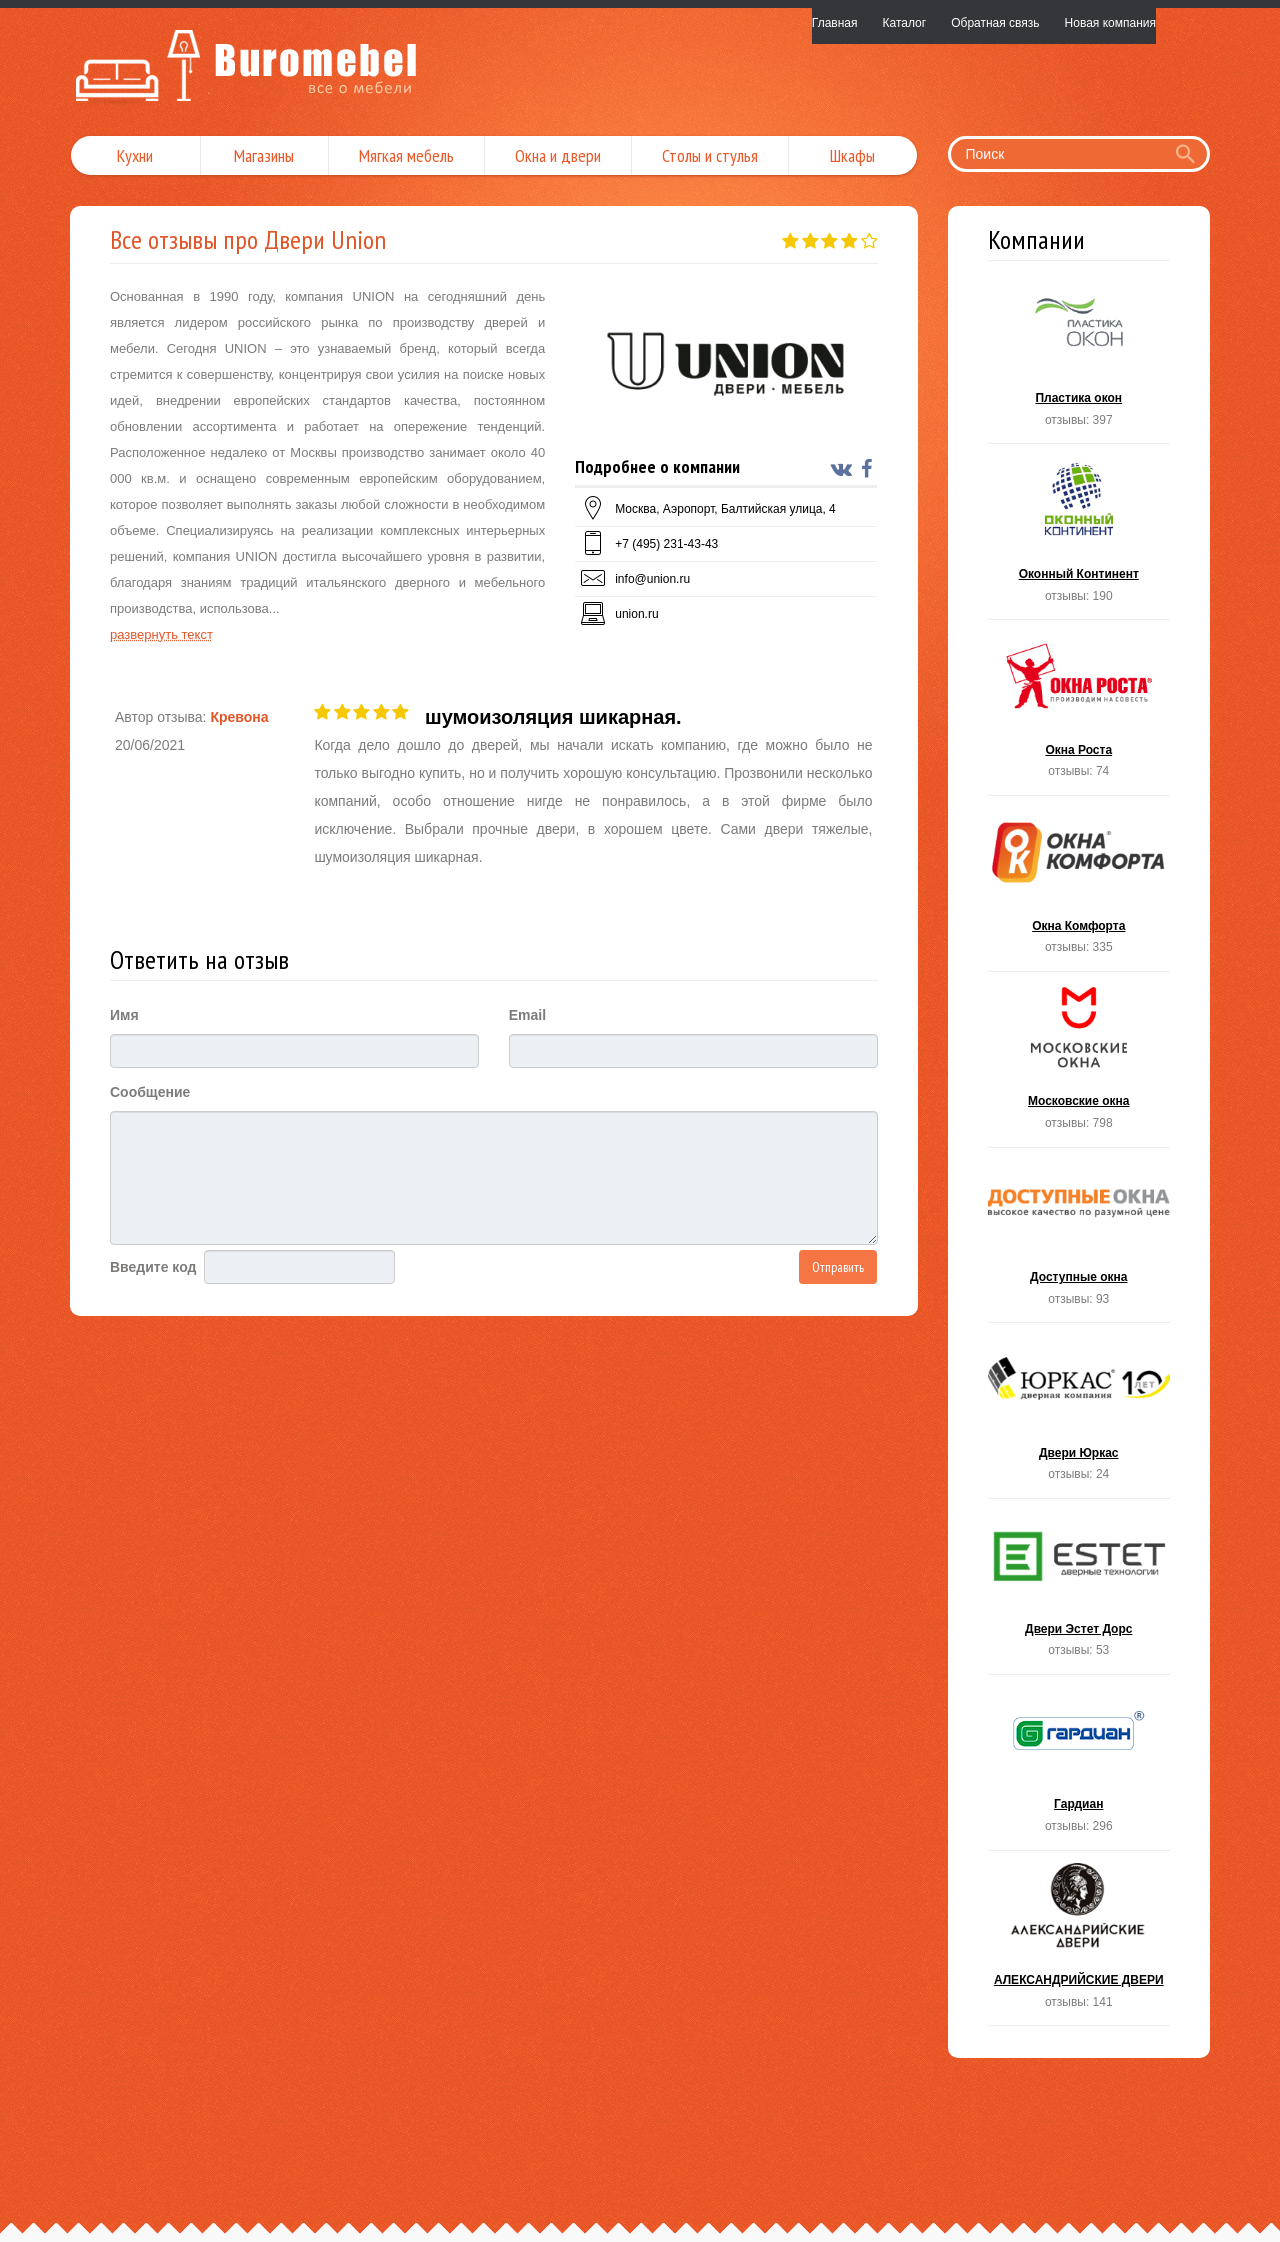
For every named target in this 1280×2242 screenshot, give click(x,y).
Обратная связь (995, 23)
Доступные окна (1079, 1241)
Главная (835, 23)
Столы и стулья (710, 155)
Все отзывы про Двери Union (248, 239)
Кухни (135, 155)
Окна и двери (558, 155)
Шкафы (852, 155)
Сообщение (150, 1092)
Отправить (838, 1267)
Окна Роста (1079, 713)
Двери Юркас (1079, 1416)
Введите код (153, 1267)
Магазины (264, 155)
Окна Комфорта (1079, 889)
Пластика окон (1079, 362)
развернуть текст (161, 634)
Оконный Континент (1079, 537)
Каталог (905, 23)
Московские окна (1079, 1065)
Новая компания (1110, 23)
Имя (124, 1015)
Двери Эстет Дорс (1079, 1592)
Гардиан (1079, 1768)
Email (527, 1015)
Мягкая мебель (406, 155)
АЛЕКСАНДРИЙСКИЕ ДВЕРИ (1079, 1944)
